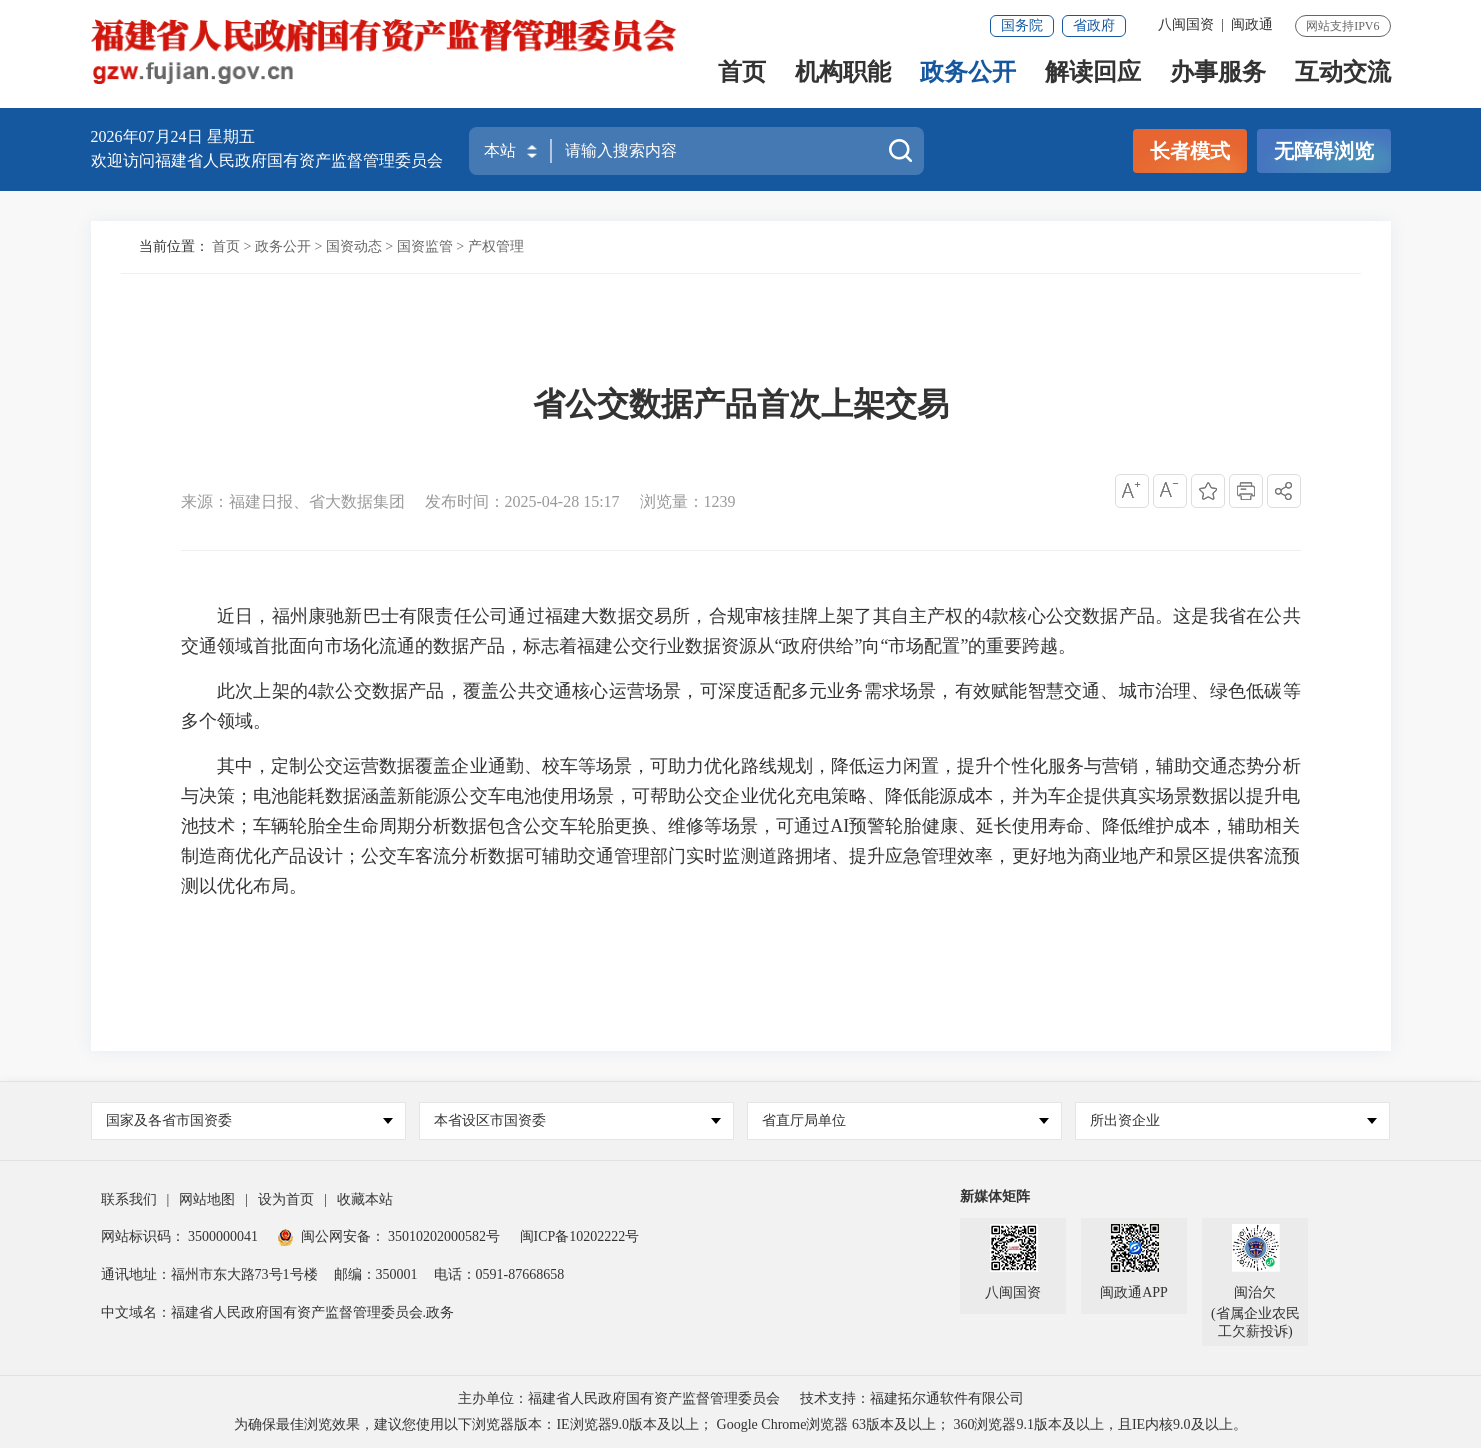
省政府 (1094, 25)
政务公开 (968, 76)
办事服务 (1218, 76)
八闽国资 (1186, 24)
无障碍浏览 (1324, 151)
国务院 (1022, 25)
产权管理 (496, 246)
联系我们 (129, 1199)
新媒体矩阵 (995, 1196)
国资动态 (354, 246)
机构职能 (843, 76)
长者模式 (1190, 151)
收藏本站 (365, 1199)
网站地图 (207, 1199)
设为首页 (286, 1199)
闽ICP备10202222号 (580, 1236)
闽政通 (1252, 24)
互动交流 (1343, 76)
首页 (742, 76)
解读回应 (1093, 76)
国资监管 (425, 246)
